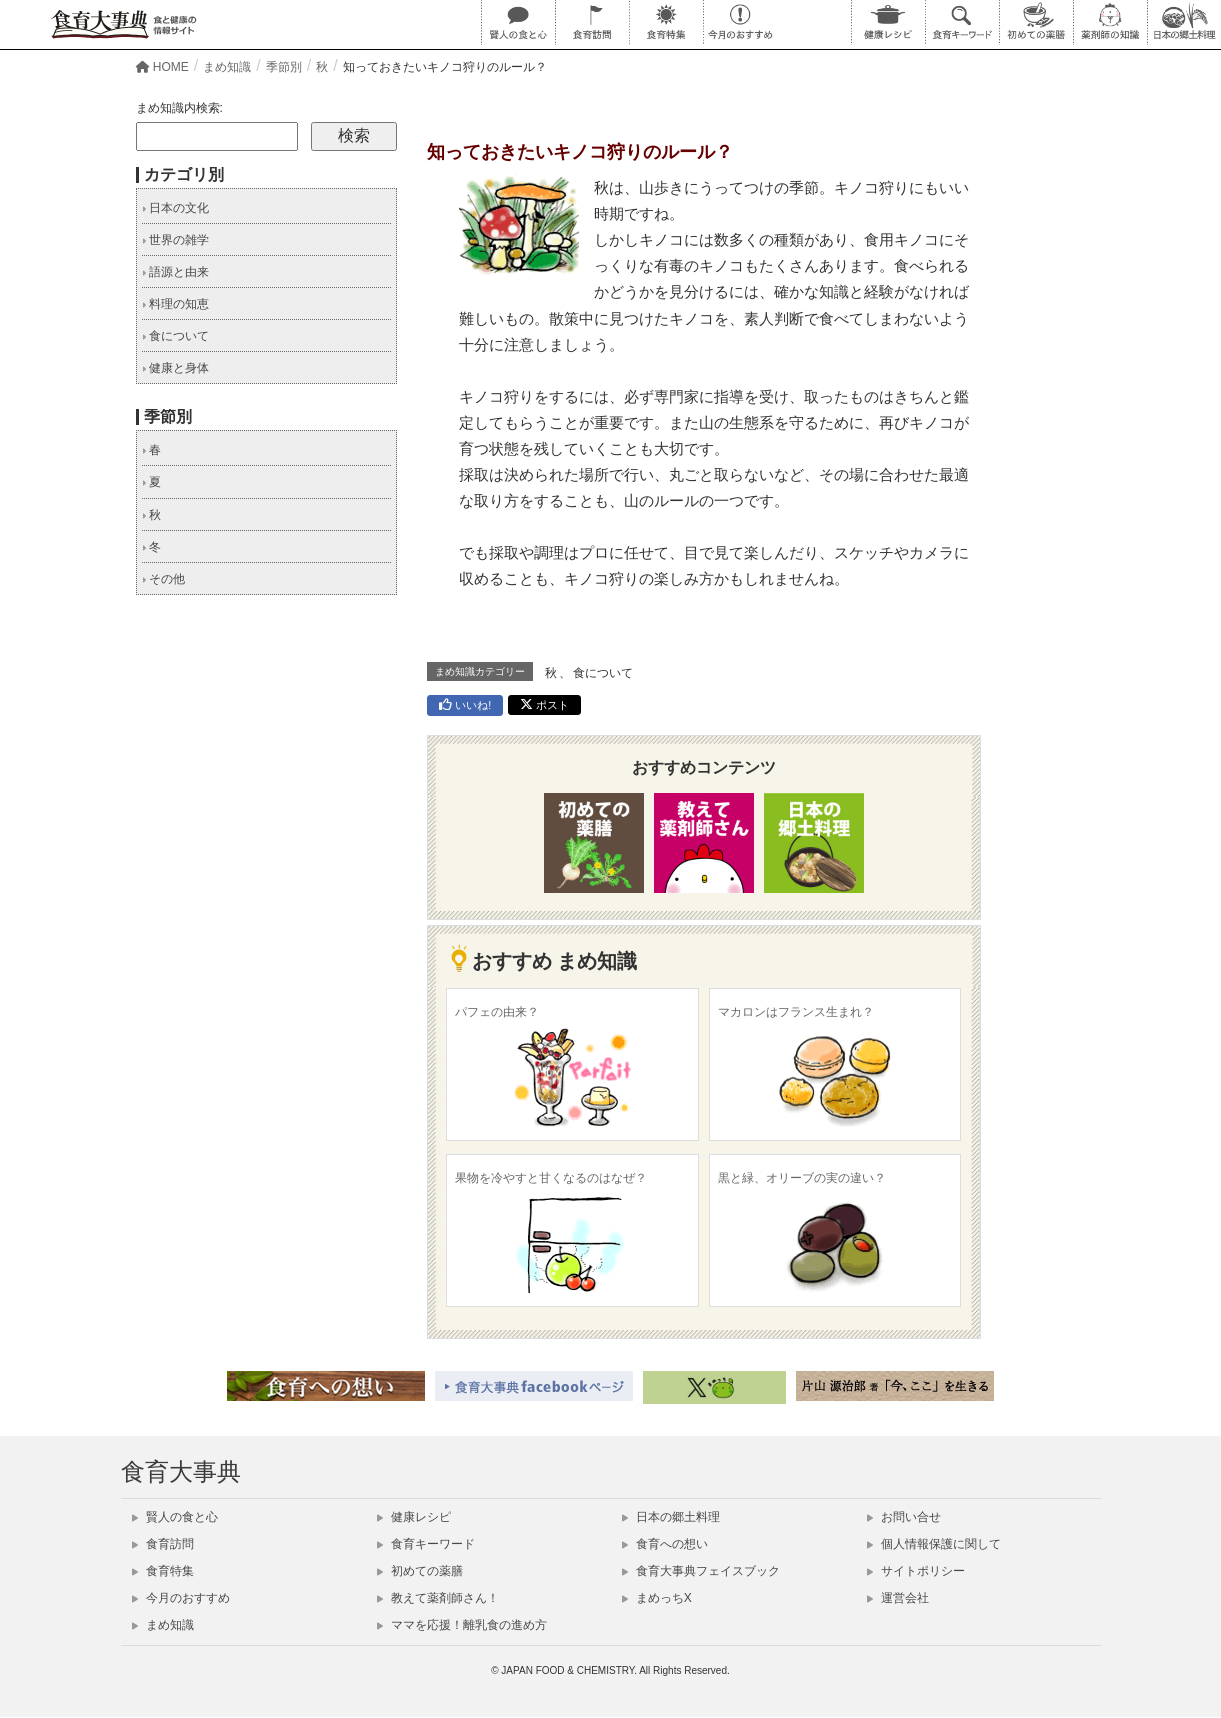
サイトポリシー (916, 1571)
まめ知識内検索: (179, 108)
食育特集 (163, 1571)
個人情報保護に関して (934, 1544)
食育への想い (665, 1544)
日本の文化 (175, 208)
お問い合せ (904, 1517)
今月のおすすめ (181, 1598)
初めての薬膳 (420, 1571)
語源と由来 (175, 272)
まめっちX (657, 1598)
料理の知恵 (175, 304)
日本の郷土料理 (671, 1517)
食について (603, 673)
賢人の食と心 (175, 1517)
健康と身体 (175, 368)
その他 (163, 579)
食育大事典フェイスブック (701, 1571)
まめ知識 (163, 1625)
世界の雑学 (175, 240)
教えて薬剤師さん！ (438, 1598)
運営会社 (898, 1598)
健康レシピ (414, 1517)
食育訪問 (163, 1544)
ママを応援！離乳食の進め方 (462, 1625)
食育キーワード (426, 1544)
